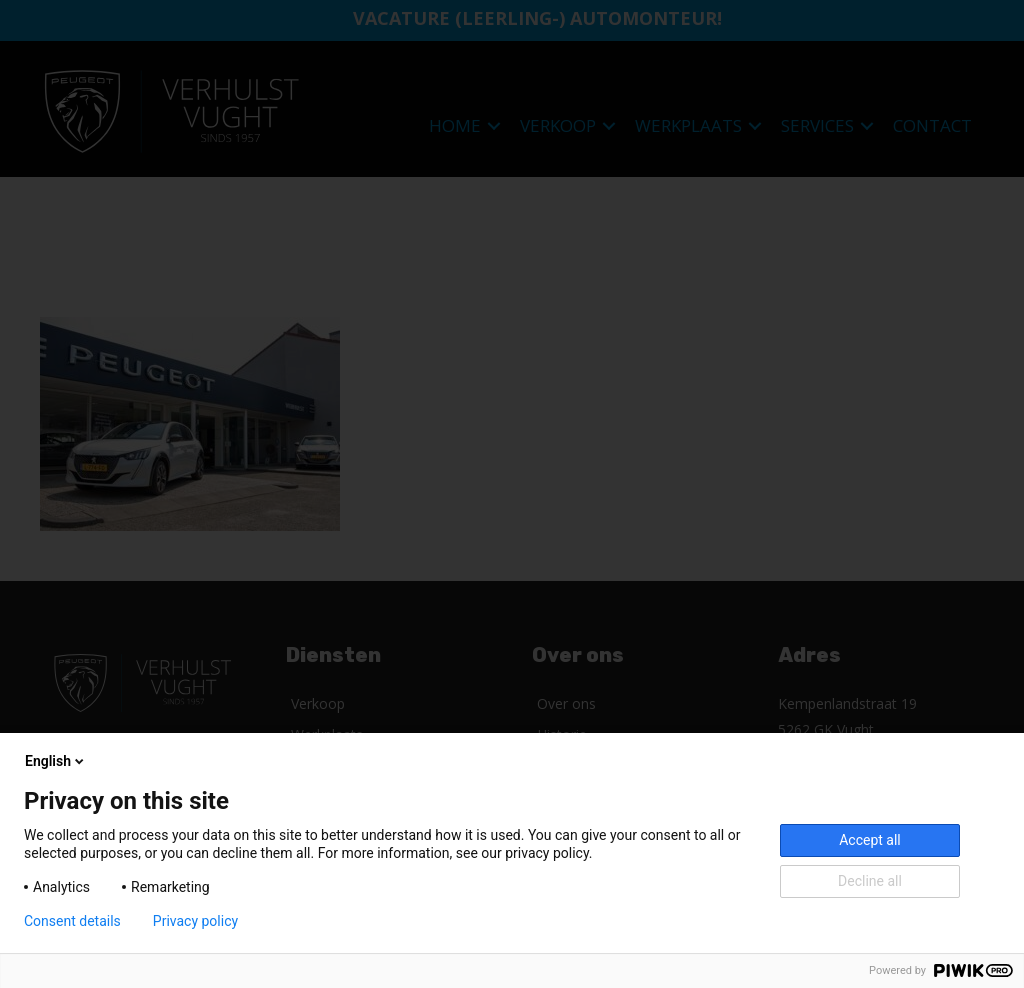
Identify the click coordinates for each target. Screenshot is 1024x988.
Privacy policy (195, 921)
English (56, 761)
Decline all (870, 881)
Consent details (72, 921)
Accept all (870, 840)
